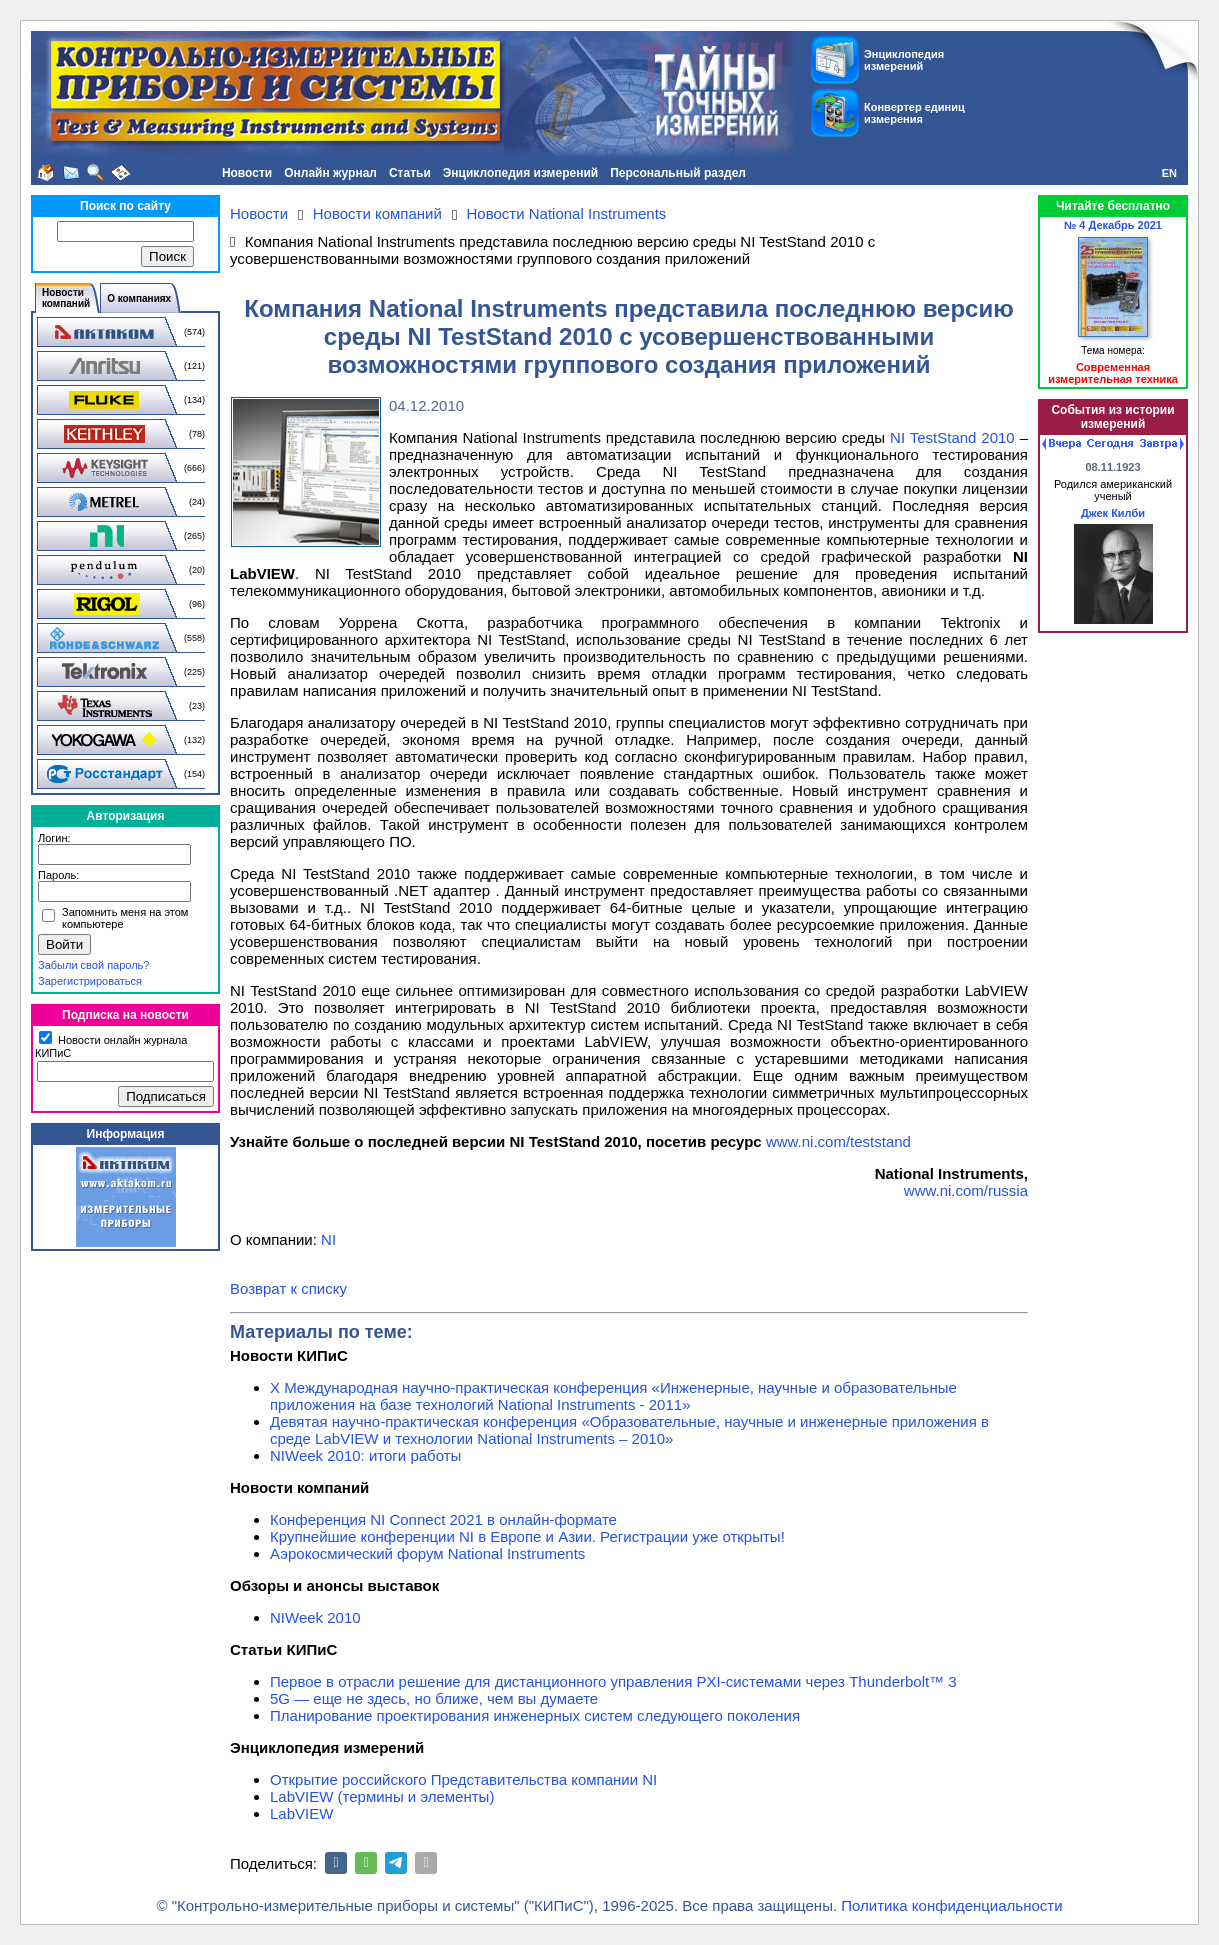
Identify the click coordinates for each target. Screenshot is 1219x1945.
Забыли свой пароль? (93, 965)
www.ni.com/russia (966, 1190)
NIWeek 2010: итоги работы (365, 1455)
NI (328, 1239)
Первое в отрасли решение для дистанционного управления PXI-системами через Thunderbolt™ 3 (613, 1681)
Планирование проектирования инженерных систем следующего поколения (535, 1715)
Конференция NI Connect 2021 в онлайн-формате (443, 1519)
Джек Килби (1113, 513)
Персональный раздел (678, 173)
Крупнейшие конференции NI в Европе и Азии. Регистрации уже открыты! (527, 1536)
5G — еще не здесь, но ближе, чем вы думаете (434, 1698)
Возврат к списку (288, 1288)
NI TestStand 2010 (952, 437)
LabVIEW (301, 1813)
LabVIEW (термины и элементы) (382, 1796)
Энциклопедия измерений (520, 173)
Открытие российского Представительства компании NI (463, 1779)
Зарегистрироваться (90, 981)
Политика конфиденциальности (951, 1905)
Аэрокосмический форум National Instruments (427, 1553)
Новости (247, 173)
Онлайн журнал (330, 173)
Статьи (410, 173)
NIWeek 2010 (315, 1617)
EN (1169, 173)
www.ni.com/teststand (838, 1141)
